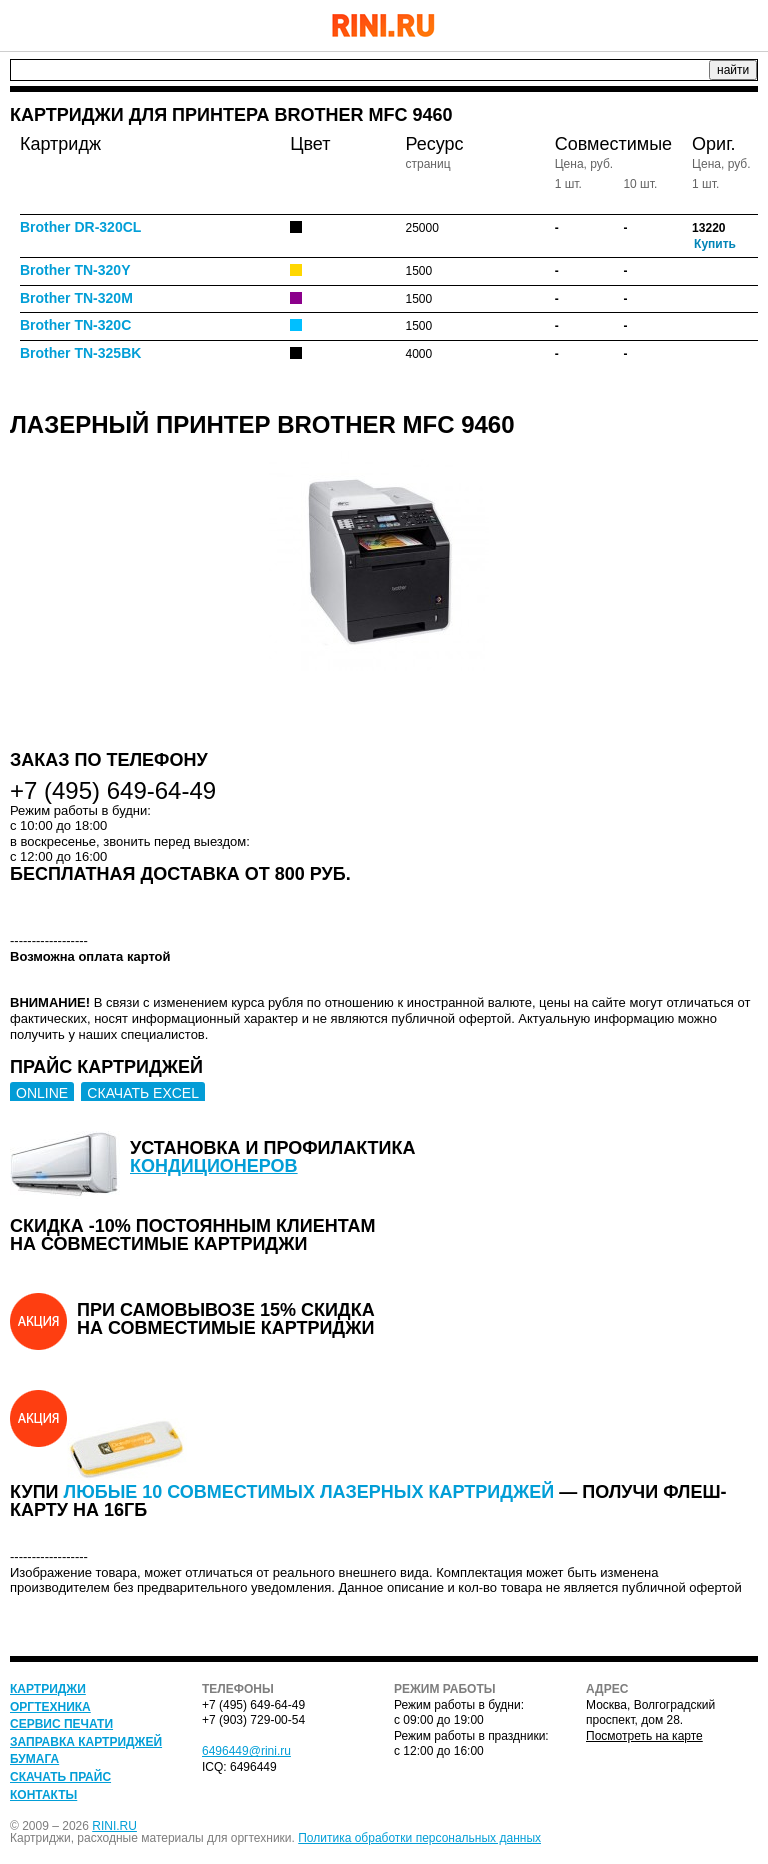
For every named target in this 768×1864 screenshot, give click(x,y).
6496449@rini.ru (246, 1751)
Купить (715, 244)
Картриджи (48, 1689)
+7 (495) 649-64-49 (693, 25)
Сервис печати (61, 1724)
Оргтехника (50, 1707)
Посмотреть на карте (644, 1736)
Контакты (43, 1795)
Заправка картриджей (86, 1742)
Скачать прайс (60, 1777)
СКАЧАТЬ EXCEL (143, 1093)
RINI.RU (114, 1826)
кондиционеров (214, 1166)
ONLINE (42, 1093)
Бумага (34, 1759)
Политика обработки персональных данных (419, 1838)
